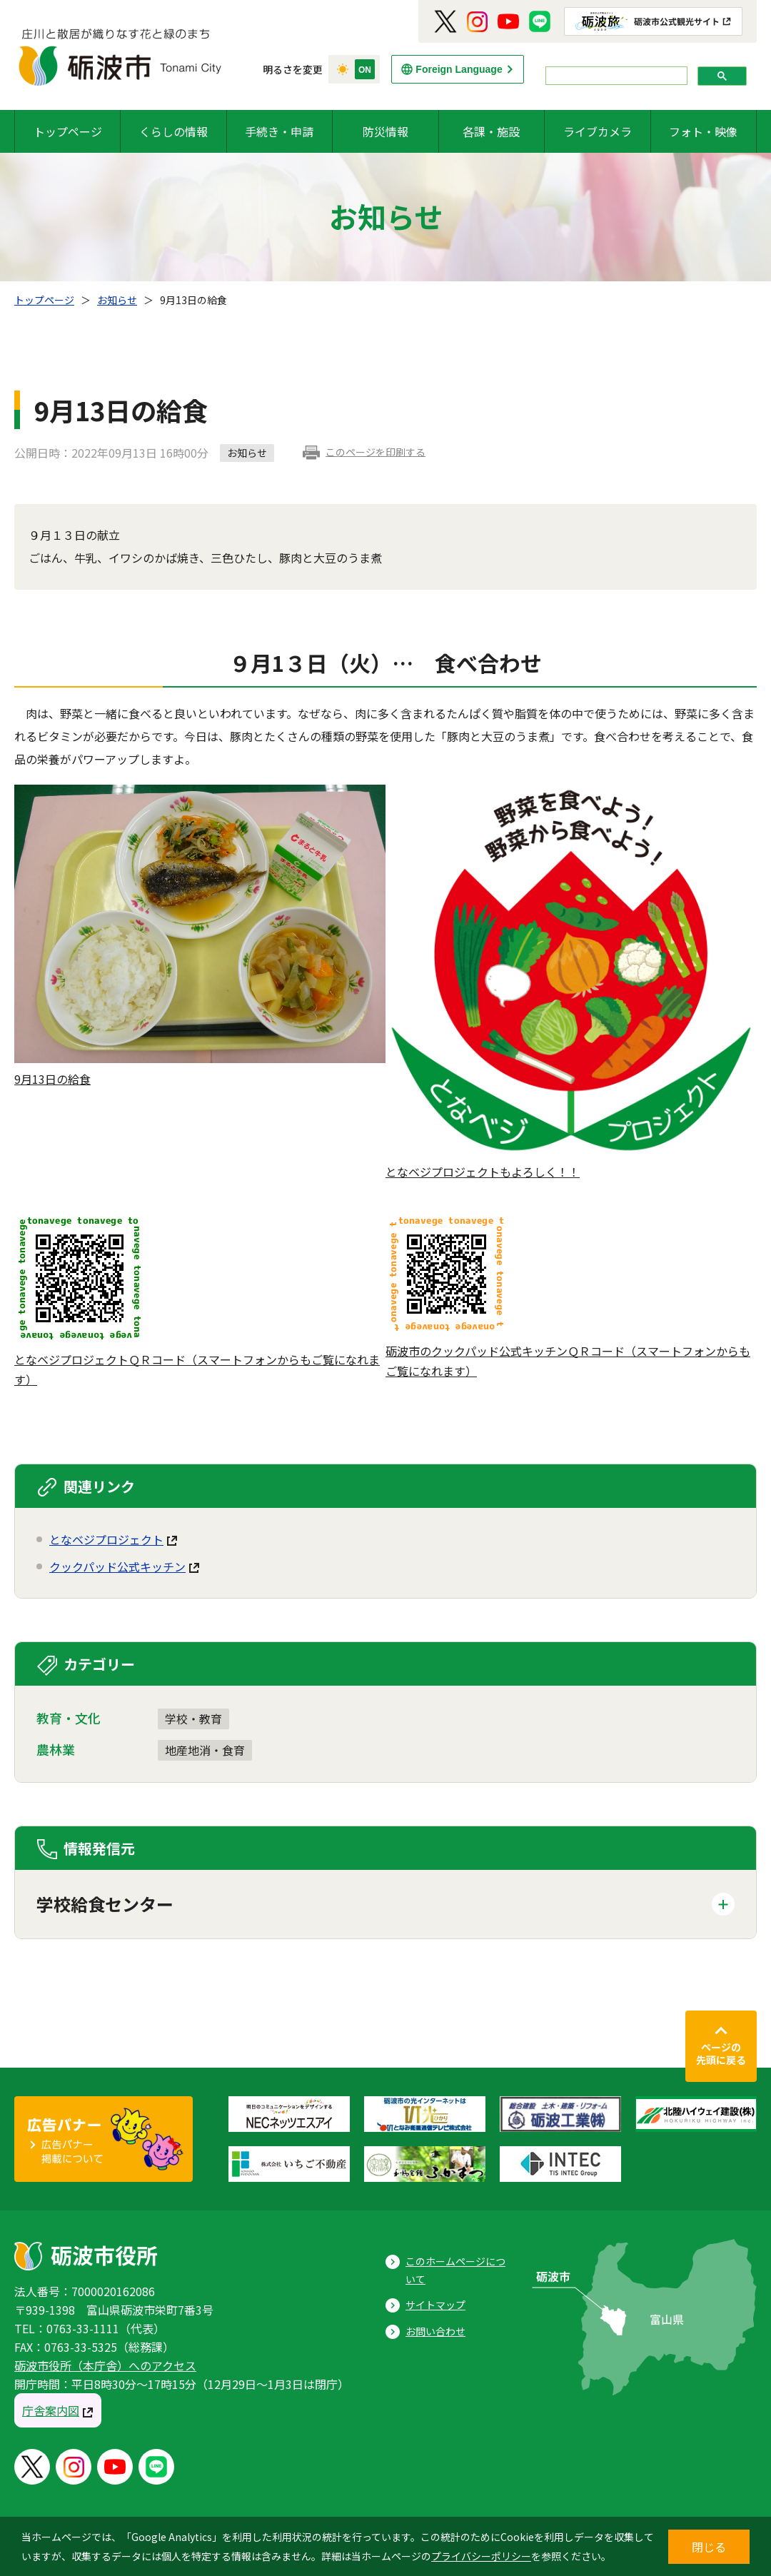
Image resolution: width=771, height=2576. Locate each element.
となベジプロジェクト (106, 1539)
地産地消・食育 (205, 1750)
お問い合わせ (435, 2331)
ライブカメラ (597, 131)
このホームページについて (455, 2270)
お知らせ (117, 300)
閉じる (709, 2546)
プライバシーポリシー (481, 2556)
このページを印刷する (375, 452)
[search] (615, 76)
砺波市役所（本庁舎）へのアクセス (105, 2365)
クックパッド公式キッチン (117, 1566)
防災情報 (385, 131)
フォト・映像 (703, 131)
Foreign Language (458, 69)
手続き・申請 (279, 131)
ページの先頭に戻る (721, 2053)
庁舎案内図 (50, 2410)
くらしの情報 (173, 131)
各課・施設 (491, 131)
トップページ (68, 131)
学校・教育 (193, 1718)
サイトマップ (435, 2305)
